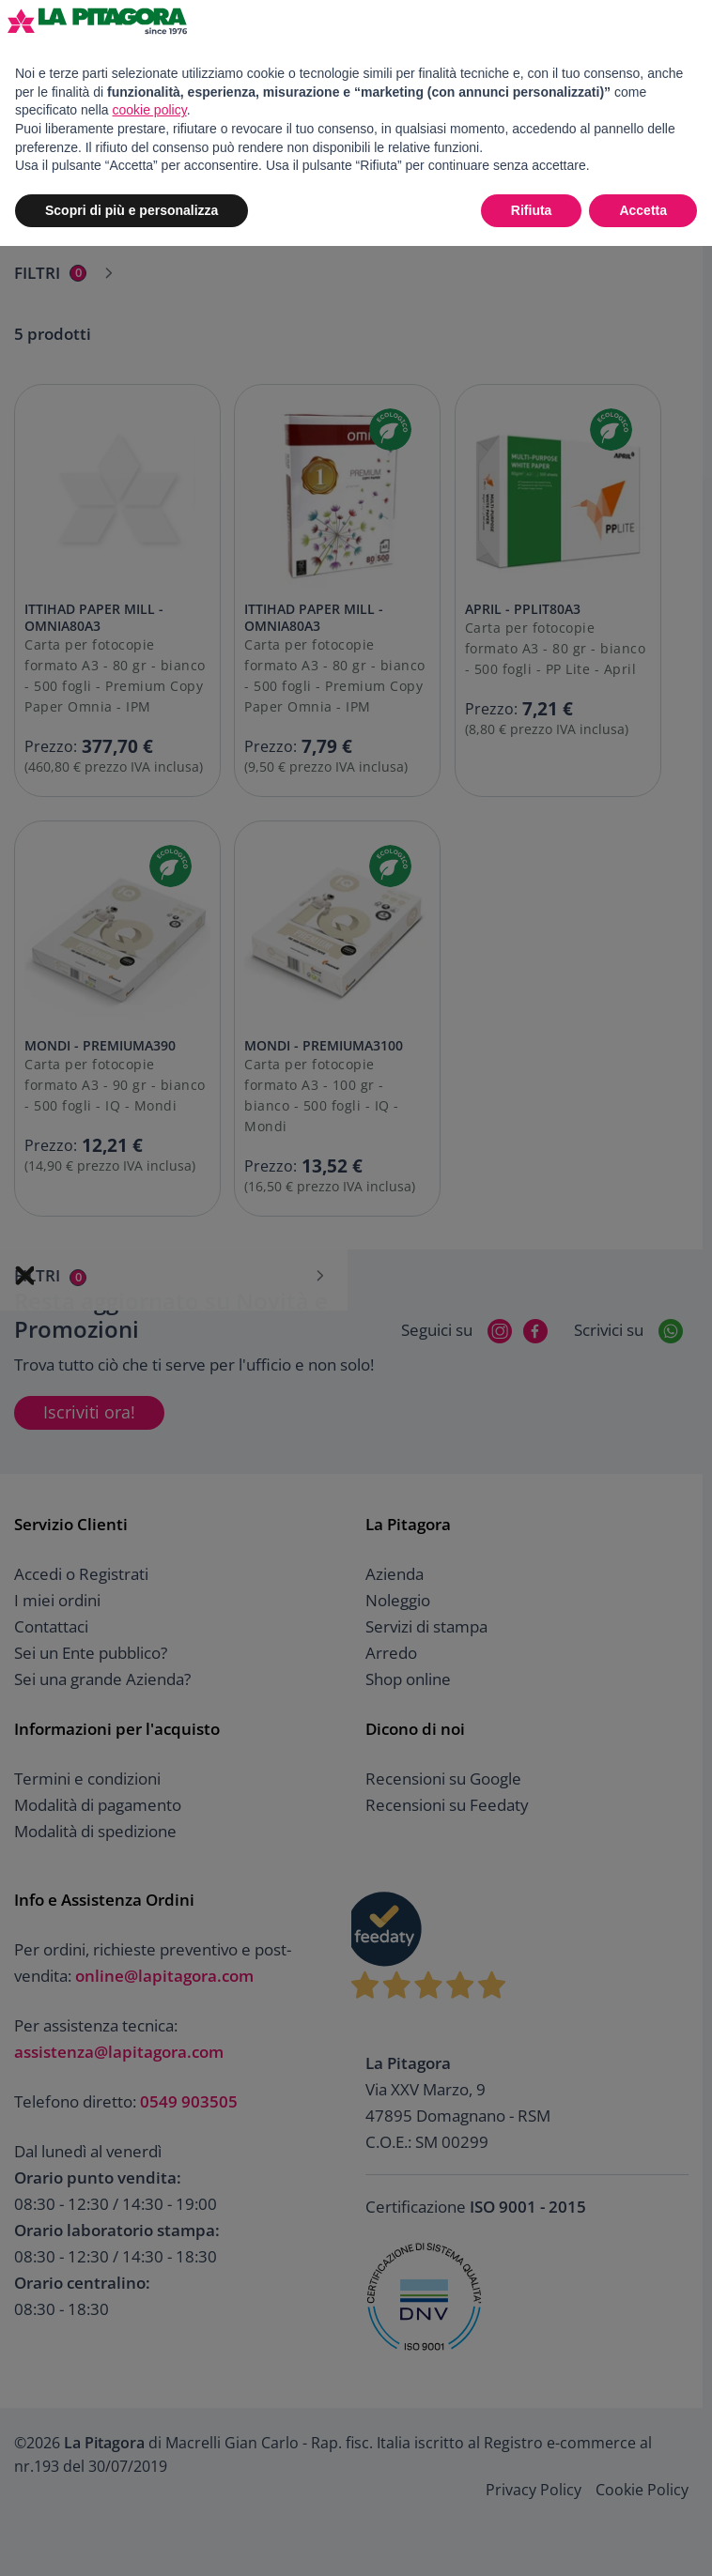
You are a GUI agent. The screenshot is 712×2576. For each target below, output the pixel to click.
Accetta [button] (643, 210)
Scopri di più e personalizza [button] (131, 210)
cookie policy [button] (150, 109)
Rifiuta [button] (531, 210)
